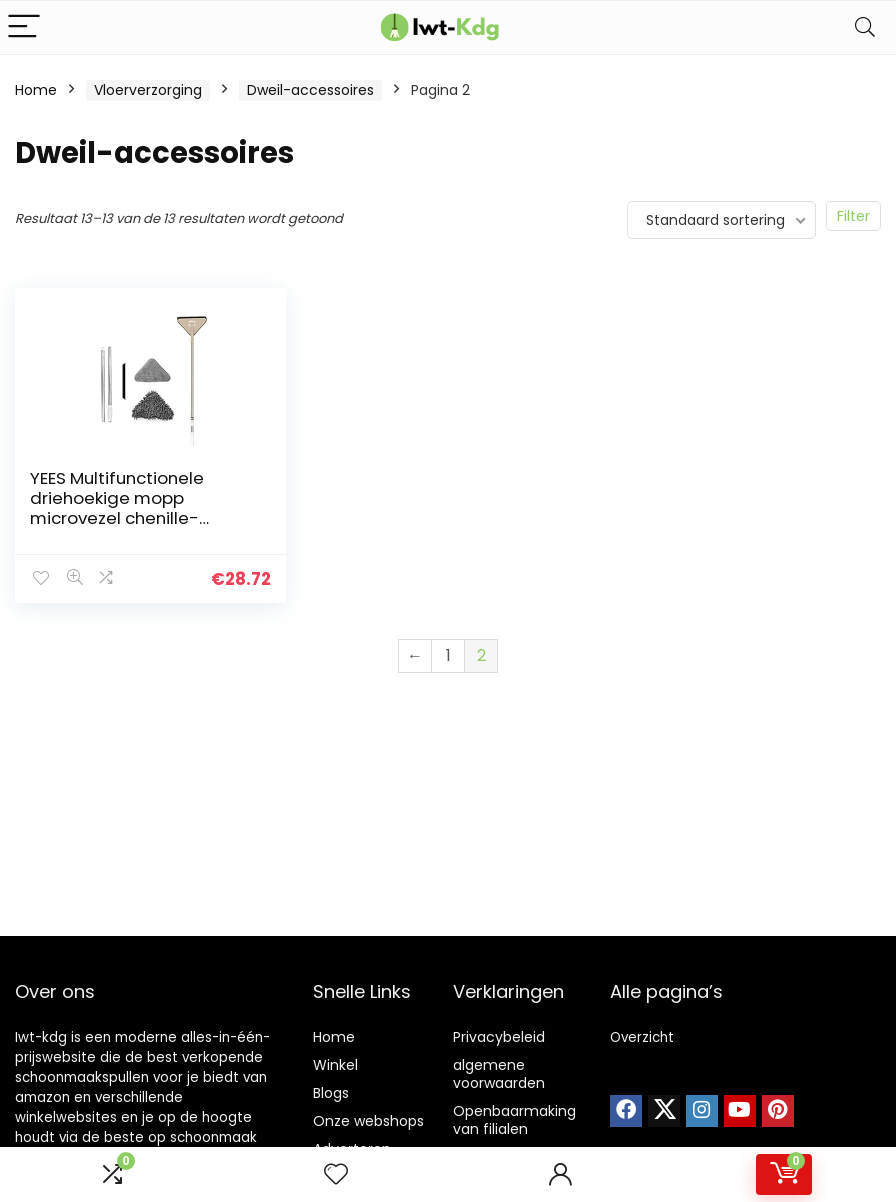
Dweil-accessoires (310, 90)
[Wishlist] (336, 1174)
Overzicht (642, 1037)
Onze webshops (368, 1121)
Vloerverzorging (148, 90)
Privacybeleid (499, 1037)
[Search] (865, 27)
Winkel (335, 1065)
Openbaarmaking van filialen (514, 1120)
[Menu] (24, 27)
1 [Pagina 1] (448, 655)
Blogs (331, 1093)
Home (36, 90)
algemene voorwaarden (499, 1074)
